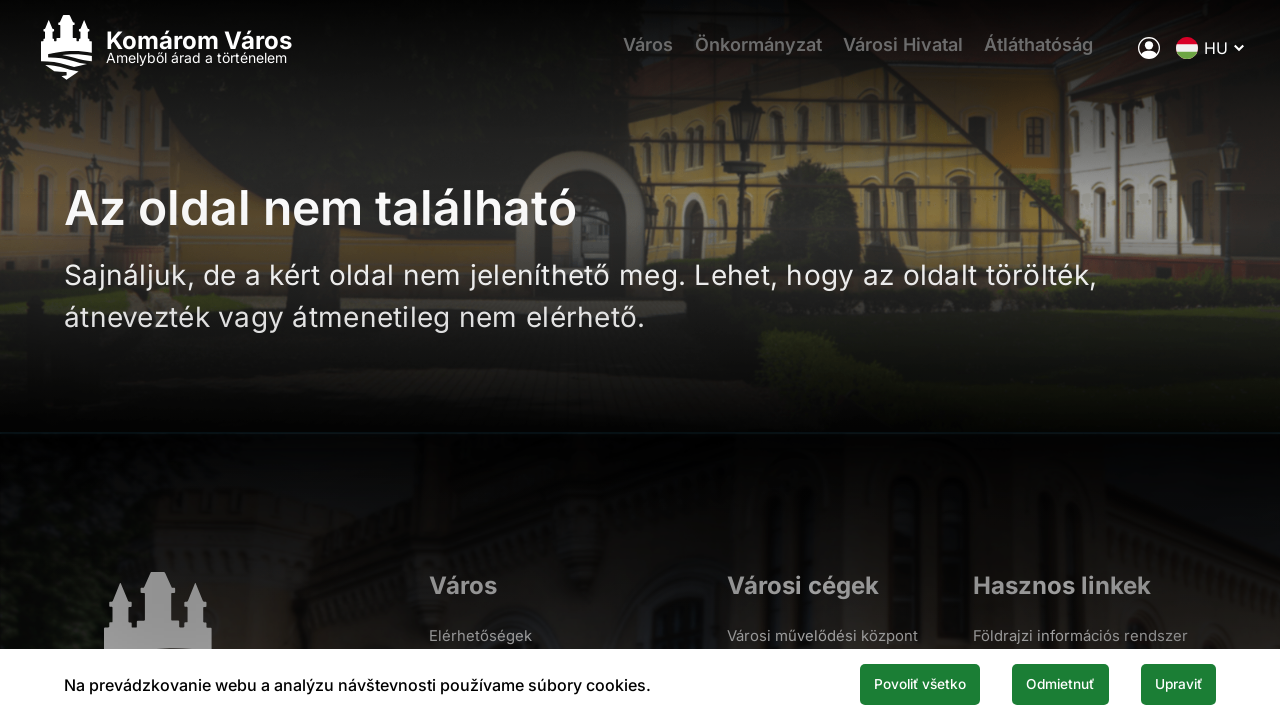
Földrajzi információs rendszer (1080, 635)
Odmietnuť (1028, 683)
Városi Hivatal (881, 55)
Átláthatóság (1025, 55)
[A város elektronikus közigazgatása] (1121, 55)
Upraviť (1168, 683)
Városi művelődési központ (821, 635)
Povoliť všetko (862, 683)
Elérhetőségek (475, 635)
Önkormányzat (727, 55)
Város (609, 55)
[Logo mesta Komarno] (192, 55)
